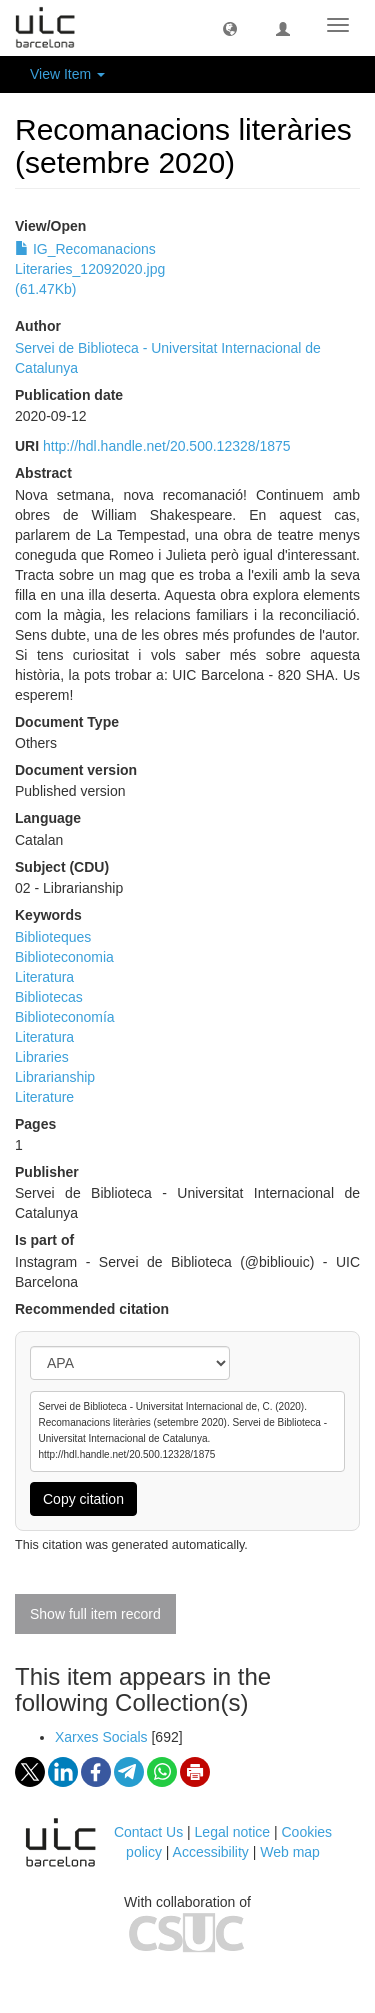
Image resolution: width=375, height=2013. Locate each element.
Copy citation (83, 1499)
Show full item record (95, 1614)
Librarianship (55, 1077)
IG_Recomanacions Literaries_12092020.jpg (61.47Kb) (90, 269)
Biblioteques (53, 937)
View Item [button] (67, 74)
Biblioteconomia (64, 957)
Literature (44, 1097)
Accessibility (211, 1852)
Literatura (44, 977)
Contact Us (148, 1832)
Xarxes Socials (101, 1737)
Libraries (42, 1057)
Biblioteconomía (65, 1017)
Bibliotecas (49, 997)
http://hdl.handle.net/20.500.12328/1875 (167, 446)
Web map (290, 1852)
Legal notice (233, 1832)
